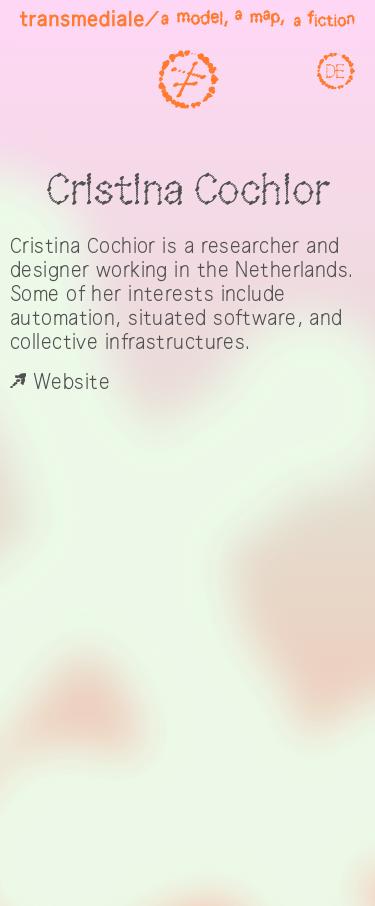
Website (60, 382)
